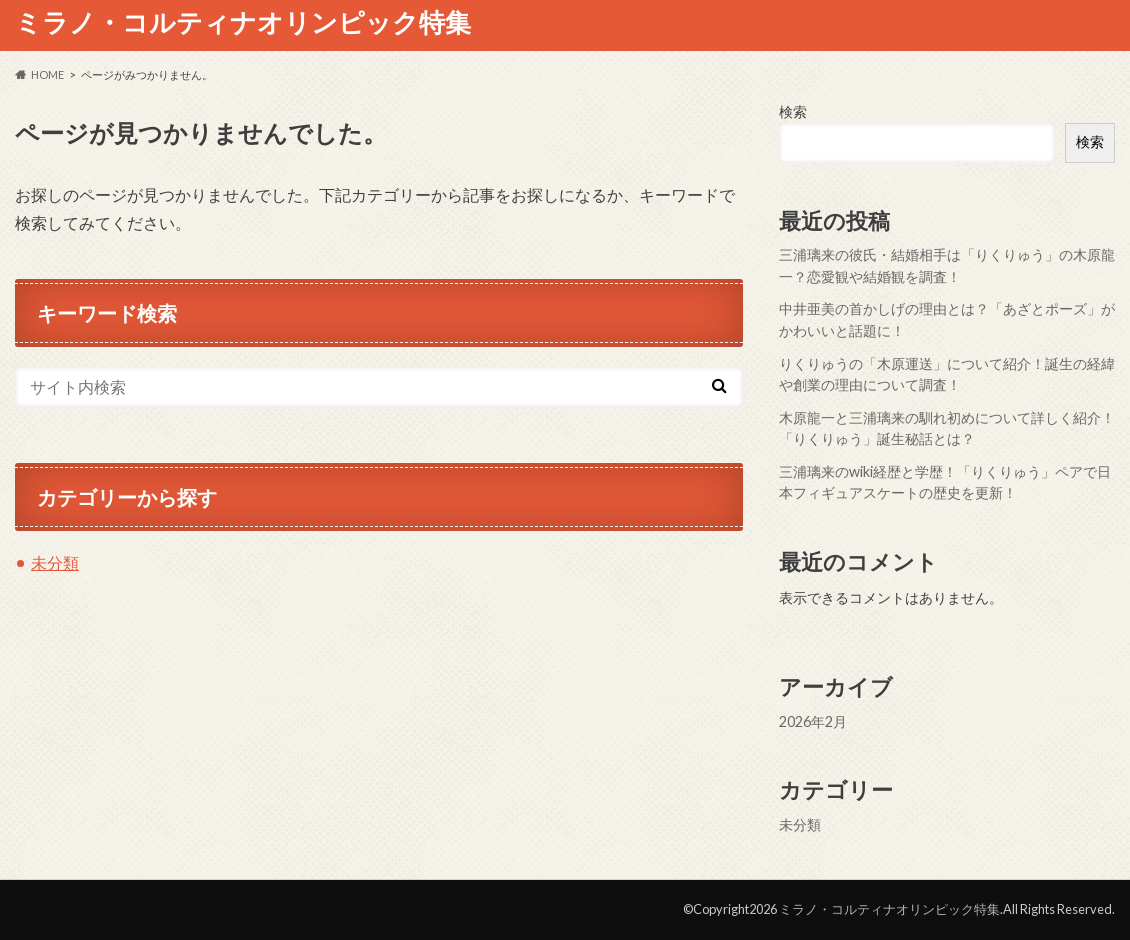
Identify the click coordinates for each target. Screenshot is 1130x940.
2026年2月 (813, 721)
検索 (793, 111)
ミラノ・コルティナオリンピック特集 (243, 22)
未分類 (55, 562)
